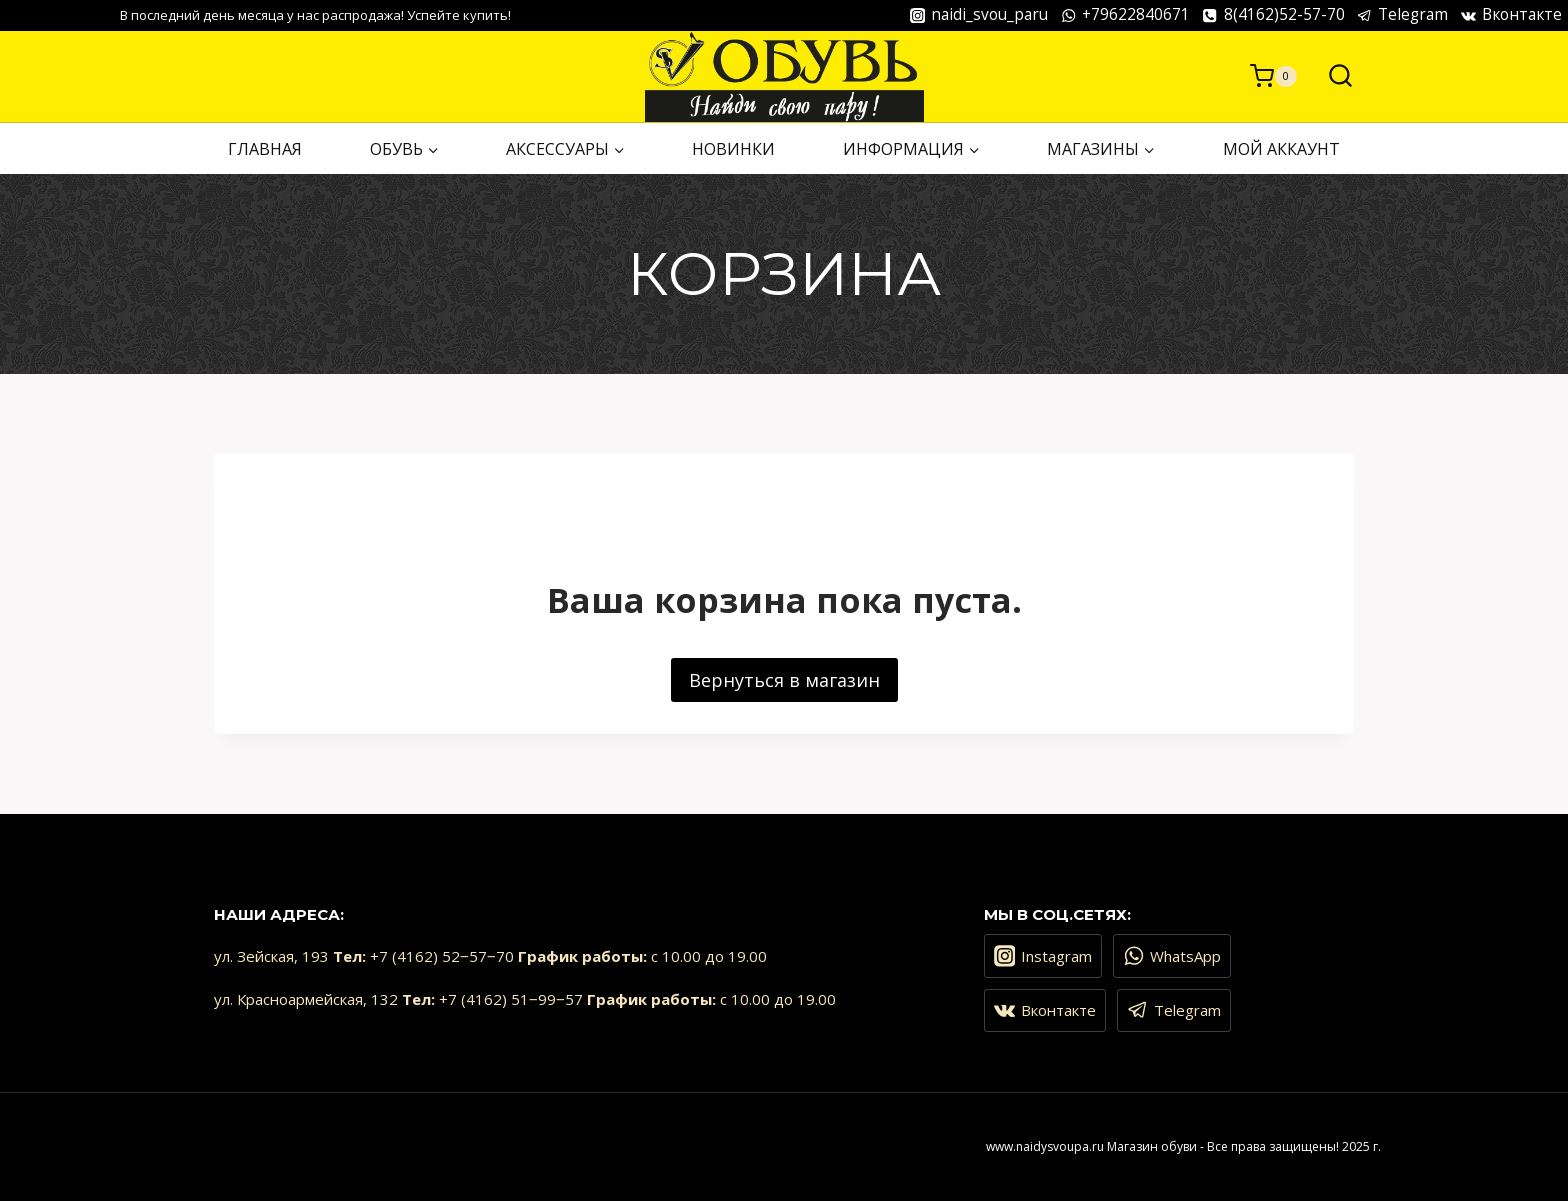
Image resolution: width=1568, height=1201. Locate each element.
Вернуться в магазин (784, 680)
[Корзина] (1273, 76)
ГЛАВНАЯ (265, 149)
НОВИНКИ (733, 149)
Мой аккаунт (1281, 149)
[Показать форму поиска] (1330, 76)
